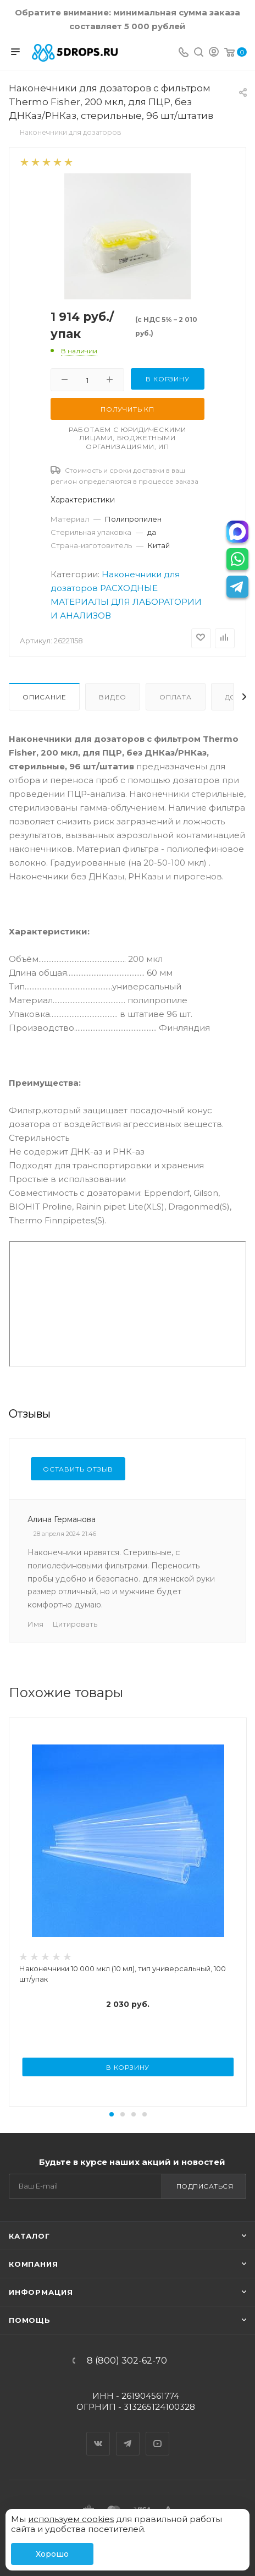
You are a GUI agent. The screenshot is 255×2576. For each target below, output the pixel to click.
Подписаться (205, 2186)
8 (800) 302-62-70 (127, 2360)
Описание (44, 697)
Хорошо (52, 2554)
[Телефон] (184, 53)
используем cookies (71, 2519)
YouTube (157, 2434)
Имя (35, 1624)
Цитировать (75, 1624)
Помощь (30, 2320)
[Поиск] (198, 53)
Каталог (29, 2236)
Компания (33, 2264)
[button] (111, 2114)
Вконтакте (98, 2434)
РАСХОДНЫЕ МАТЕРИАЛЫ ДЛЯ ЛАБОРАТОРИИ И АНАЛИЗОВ (126, 602)
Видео (112, 697)
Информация (41, 2292)
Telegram (128, 2434)
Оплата (175, 697)
